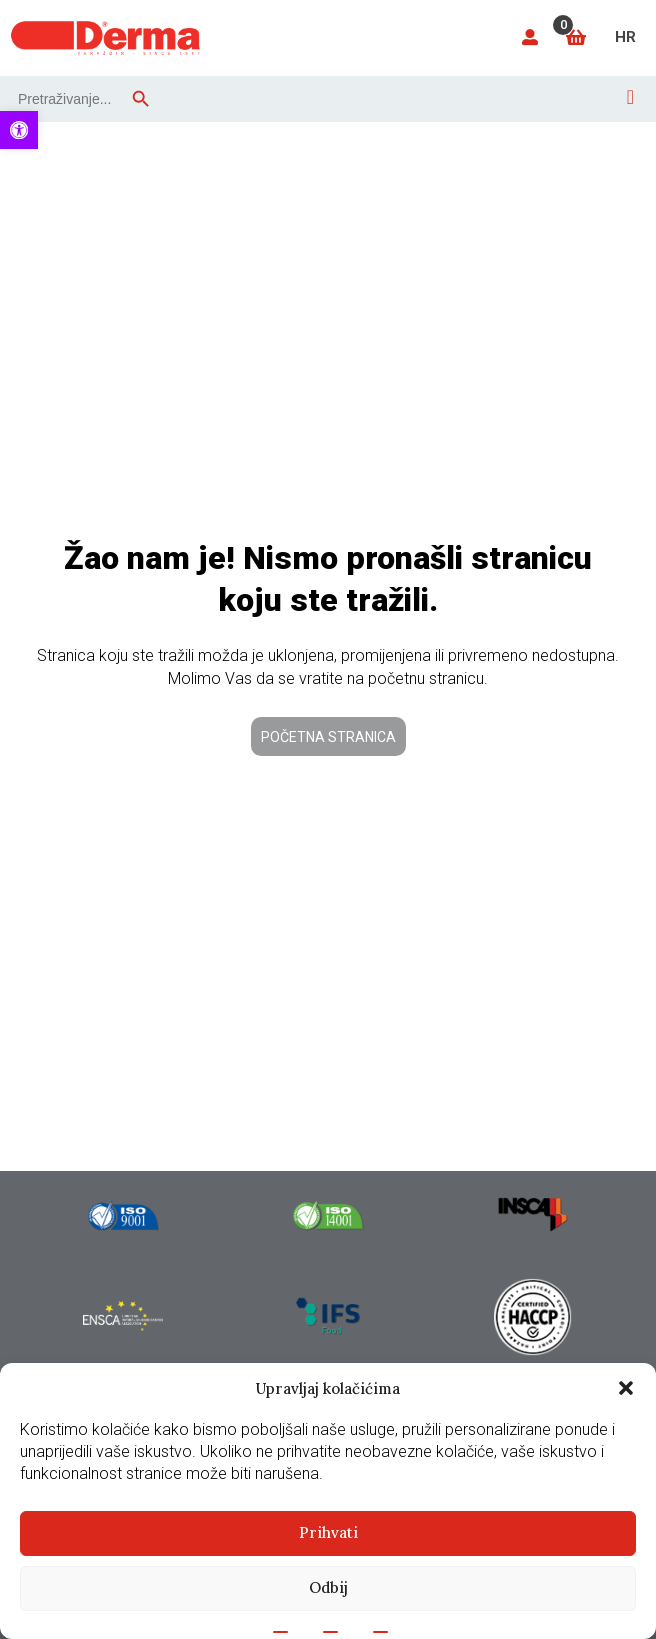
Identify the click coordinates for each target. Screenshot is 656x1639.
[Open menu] (630, 97)
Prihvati (328, 1532)
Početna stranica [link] (328, 737)
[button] (626, 1388)
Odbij (328, 1587)
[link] (19, 130)
